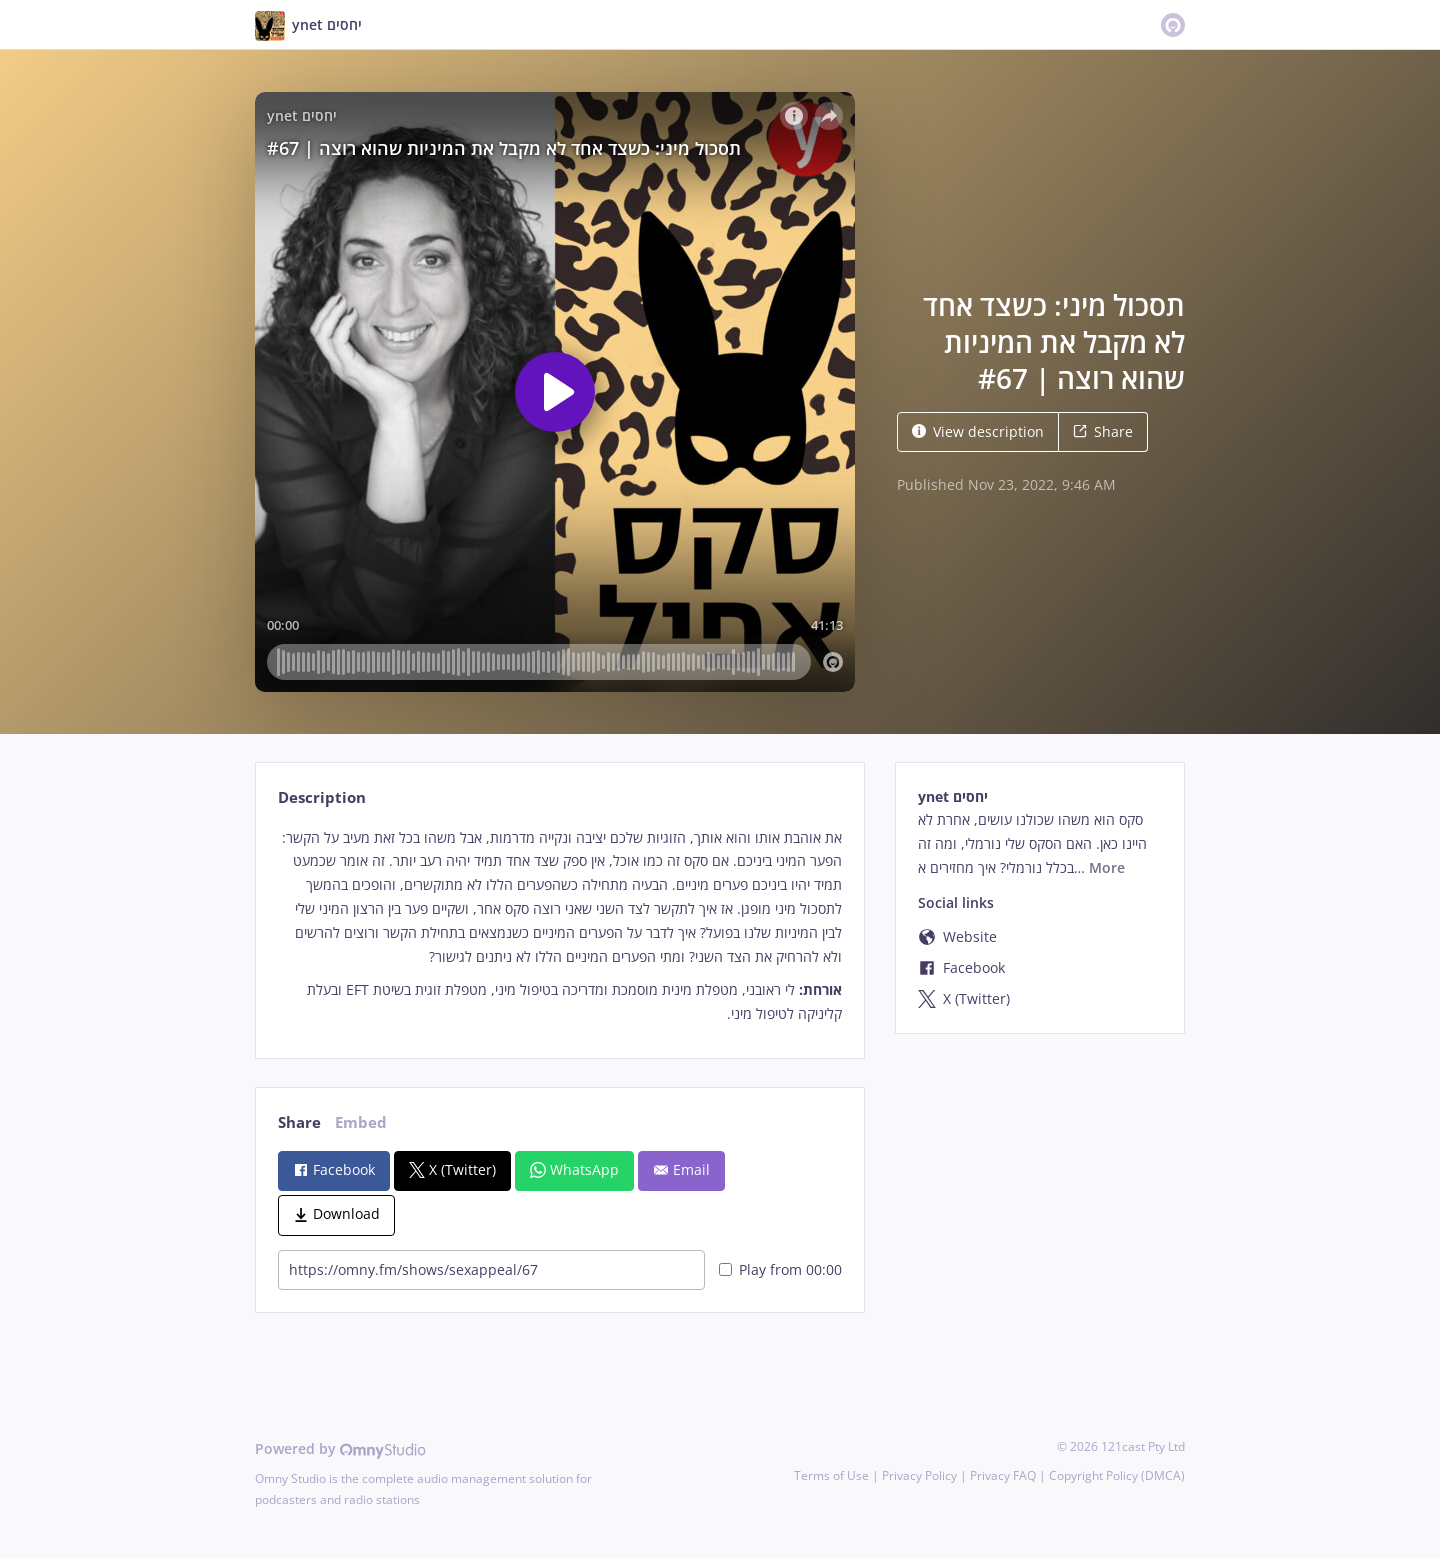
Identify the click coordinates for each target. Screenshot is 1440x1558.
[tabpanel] (559, 926)
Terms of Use (831, 1475)
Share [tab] (299, 1122)
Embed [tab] (361, 1122)
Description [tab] (322, 797)
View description (978, 431)
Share (1103, 431)
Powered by (340, 1448)
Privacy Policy (919, 1475)
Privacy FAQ (1003, 1475)
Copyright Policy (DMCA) (1117, 1475)
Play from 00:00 (780, 1269)
